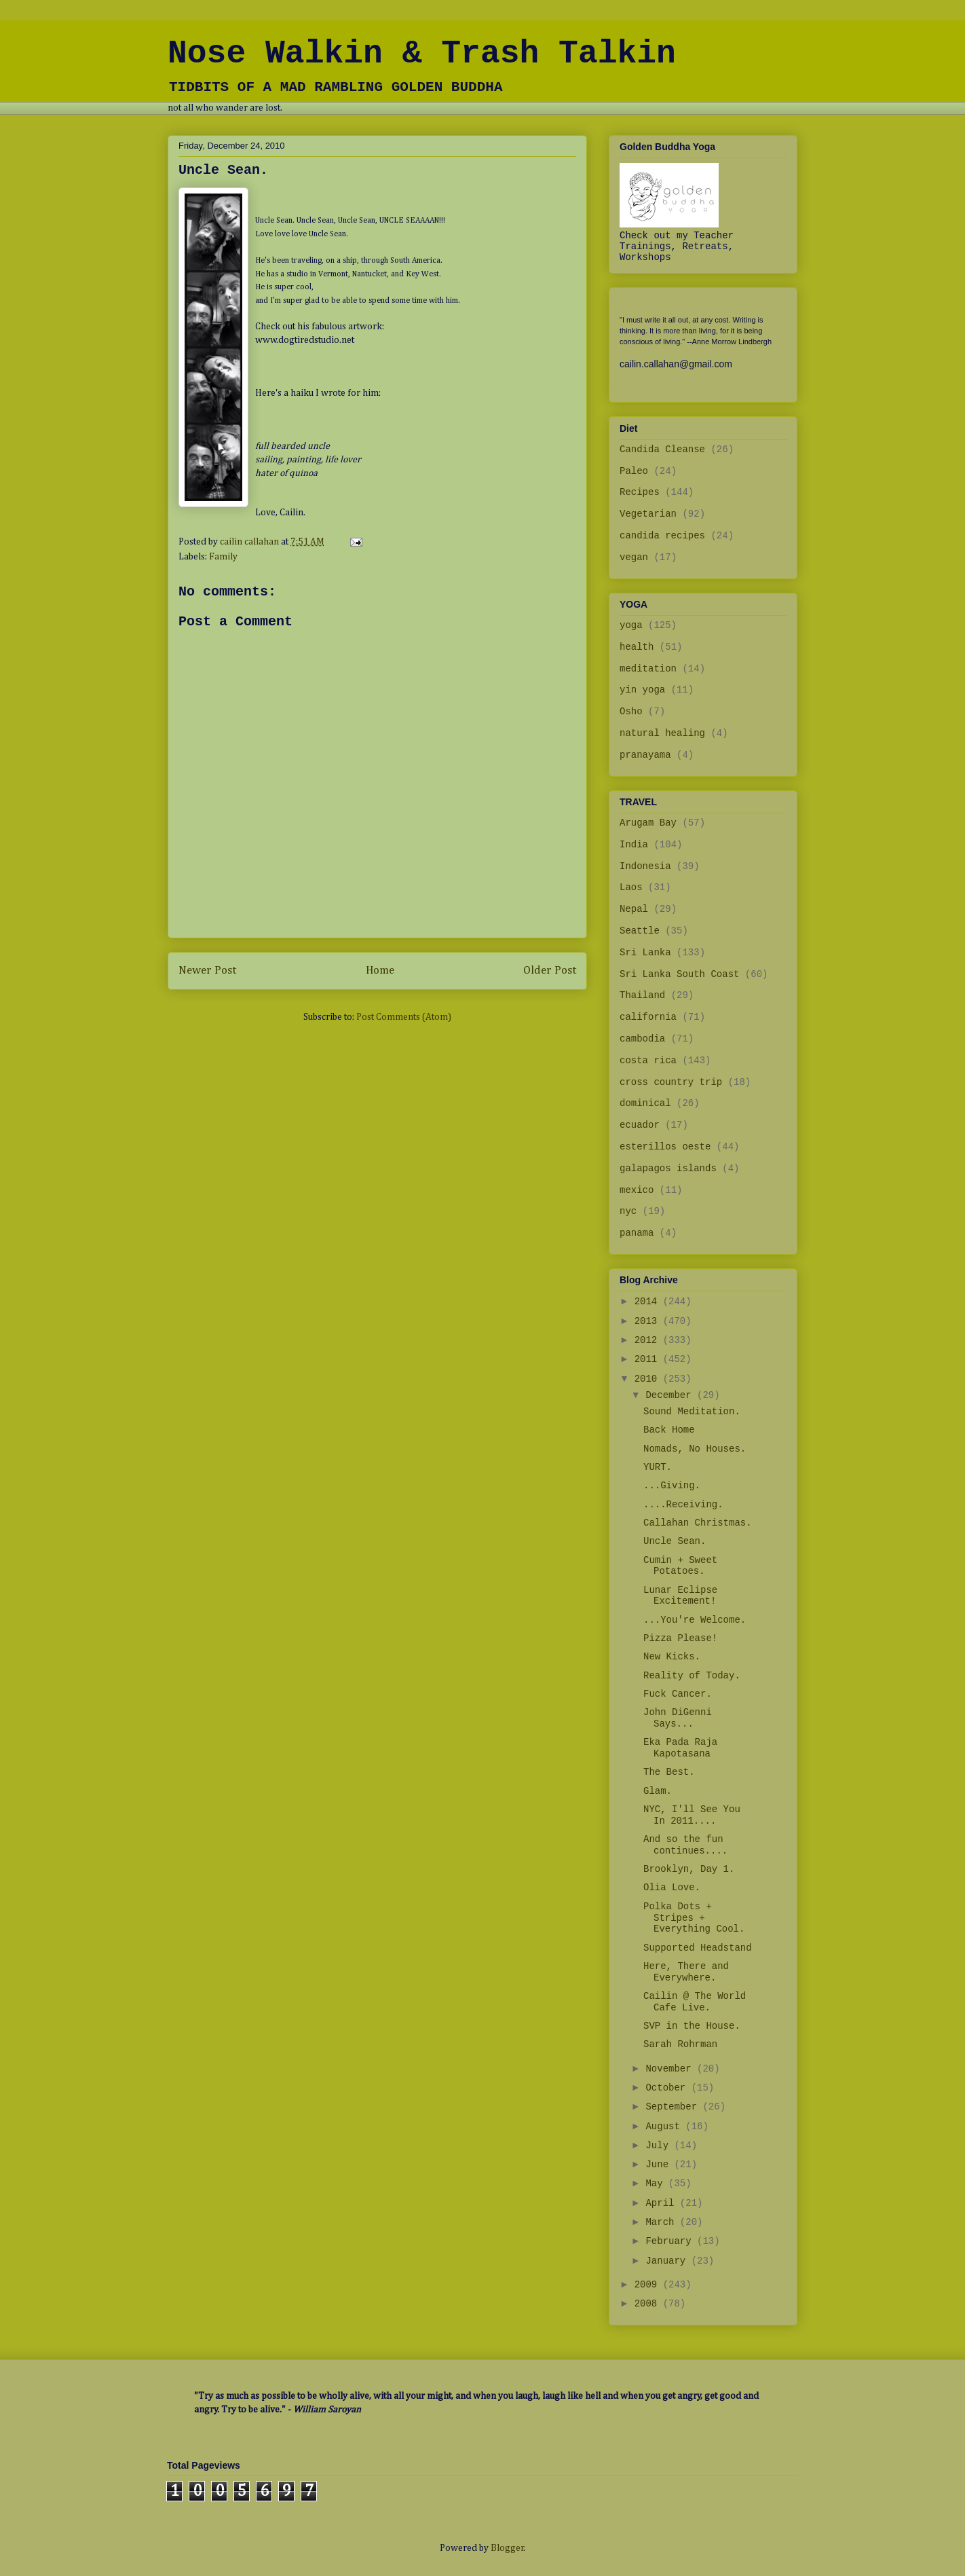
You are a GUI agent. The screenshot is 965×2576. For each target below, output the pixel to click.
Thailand (642, 995)
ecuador (640, 1125)
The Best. (669, 1772)
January (668, 2261)
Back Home (669, 1429)
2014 (649, 1301)
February (671, 2241)
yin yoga (642, 689)
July (659, 2145)
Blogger (507, 2548)
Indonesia (645, 866)
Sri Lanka (645, 952)
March (662, 2222)
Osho (631, 711)
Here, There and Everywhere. (686, 1972)
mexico (637, 1190)
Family (223, 557)
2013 (649, 1321)
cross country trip (671, 1082)
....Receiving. (683, 1504)
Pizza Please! (680, 1638)
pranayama (645, 755)
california (648, 1017)
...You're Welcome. (694, 1620)
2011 (649, 1359)
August (665, 2126)
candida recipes (662, 535)
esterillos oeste (665, 1146)
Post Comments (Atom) (403, 1017)
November (671, 2068)
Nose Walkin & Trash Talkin (422, 53)
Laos (631, 887)
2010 (649, 1379)
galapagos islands (668, 1168)
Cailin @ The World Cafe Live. (694, 2002)
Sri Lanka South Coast (679, 974)
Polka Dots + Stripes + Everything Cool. (693, 1918)
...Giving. (671, 1485)
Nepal (634, 909)
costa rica (648, 1060)
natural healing (662, 733)
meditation (648, 668)
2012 (649, 1340)
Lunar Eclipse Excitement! (680, 1596)
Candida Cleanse (662, 449)
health (637, 647)
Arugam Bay (648, 822)
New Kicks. (671, 1656)
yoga (631, 625)
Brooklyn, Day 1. (688, 1869)
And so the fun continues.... (685, 1845)
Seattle (640, 930)
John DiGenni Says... (677, 1718)
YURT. (657, 1467)
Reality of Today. (691, 1675)
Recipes (640, 492)
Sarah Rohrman (680, 2044)
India (634, 844)
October (668, 2087)
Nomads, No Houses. (694, 1448)
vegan (634, 557)
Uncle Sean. (674, 1541)
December (671, 1395)
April (662, 2203)
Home (380, 970)
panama (637, 1233)
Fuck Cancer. (677, 1694)
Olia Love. (671, 1887)
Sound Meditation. (691, 1411)
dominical (645, 1103)
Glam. (657, 1791)
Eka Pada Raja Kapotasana (680, 1748)
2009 (649, 2284)
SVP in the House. (691, 2026)
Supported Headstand (697, 1948)
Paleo (634, 471)
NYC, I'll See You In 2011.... (691, 1815)
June (659, 2164)
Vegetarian (648, 514)
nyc (628, 1211)
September (673, 2106)
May (656, 2183)
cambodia (642, 1038)
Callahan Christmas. (697, 1522)
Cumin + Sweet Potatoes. (680, 1566)
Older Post (549, 970)
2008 (649, 2303)
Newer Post (207, 970)
